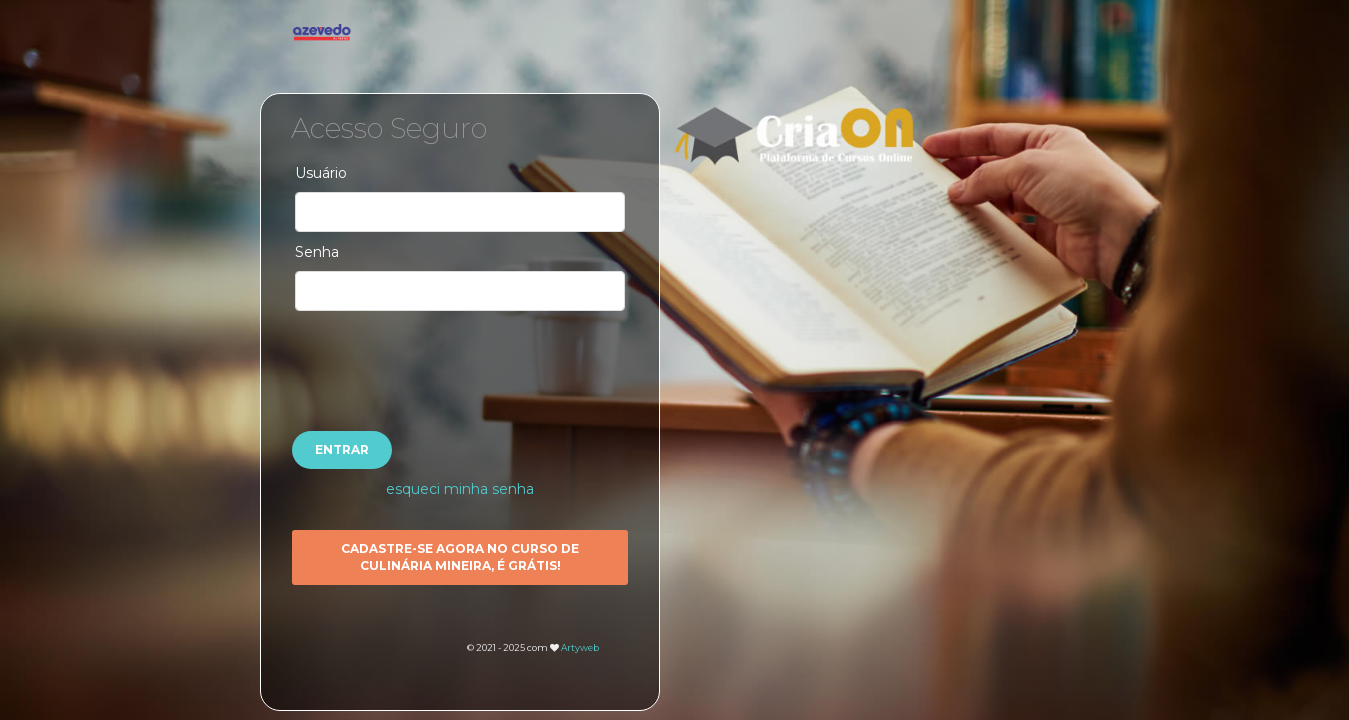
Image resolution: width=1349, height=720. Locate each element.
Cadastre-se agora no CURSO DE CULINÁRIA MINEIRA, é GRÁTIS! (460, 556)
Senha (317, 252)
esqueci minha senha (460, 489)
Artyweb (580, 647)
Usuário (321, 173)
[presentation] (460, 360)
